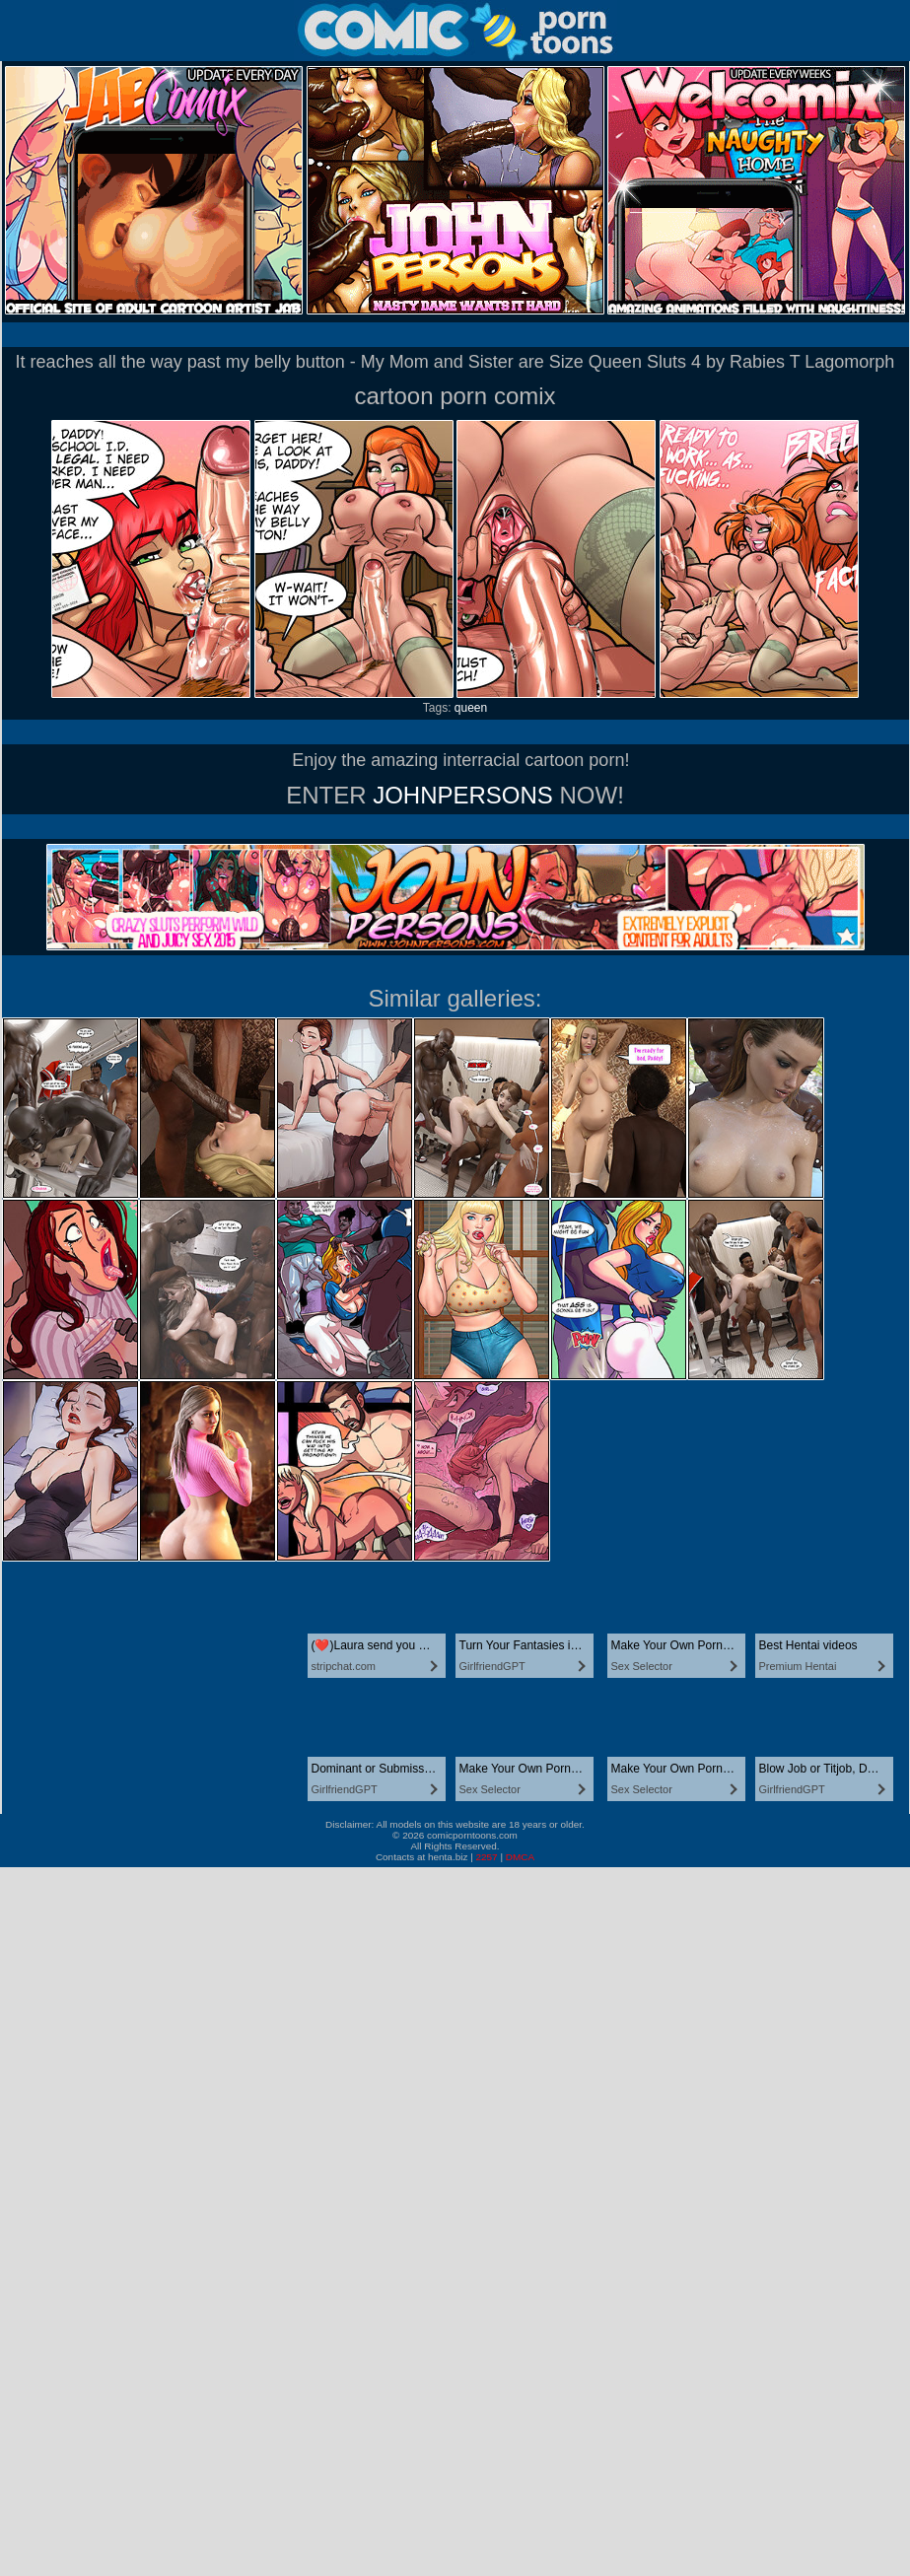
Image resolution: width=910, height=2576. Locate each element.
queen (471, 708)
